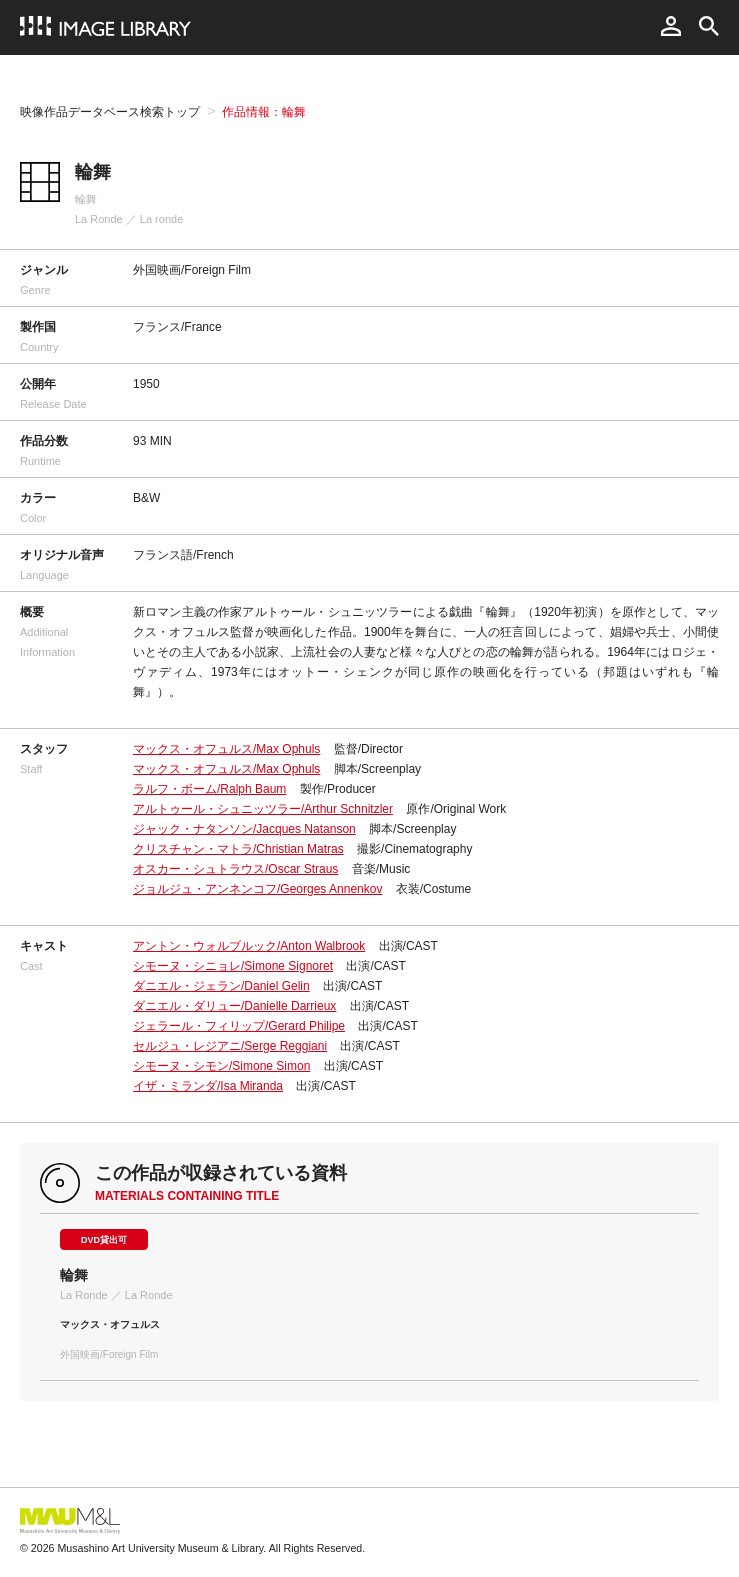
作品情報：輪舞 (264, 112)
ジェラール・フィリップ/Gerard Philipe (239, 1026)
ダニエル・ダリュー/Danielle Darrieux (234, 1006)
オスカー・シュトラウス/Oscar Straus (235, 869)
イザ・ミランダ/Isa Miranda (208, 1086)
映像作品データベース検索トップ (110, 112)
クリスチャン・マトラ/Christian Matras (238, 849)
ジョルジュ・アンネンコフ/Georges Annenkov (257, 889)
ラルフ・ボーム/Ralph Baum (209, 789)
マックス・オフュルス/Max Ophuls (226, 749)
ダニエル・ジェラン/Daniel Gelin (221, 986)
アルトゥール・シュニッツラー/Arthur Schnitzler (263, 809)
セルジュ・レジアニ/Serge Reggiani (230, 1046)
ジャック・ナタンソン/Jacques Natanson (244, 829)
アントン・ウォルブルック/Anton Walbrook (249, 946)
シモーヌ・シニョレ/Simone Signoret (233, 966)
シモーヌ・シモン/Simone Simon (221, 1066)
